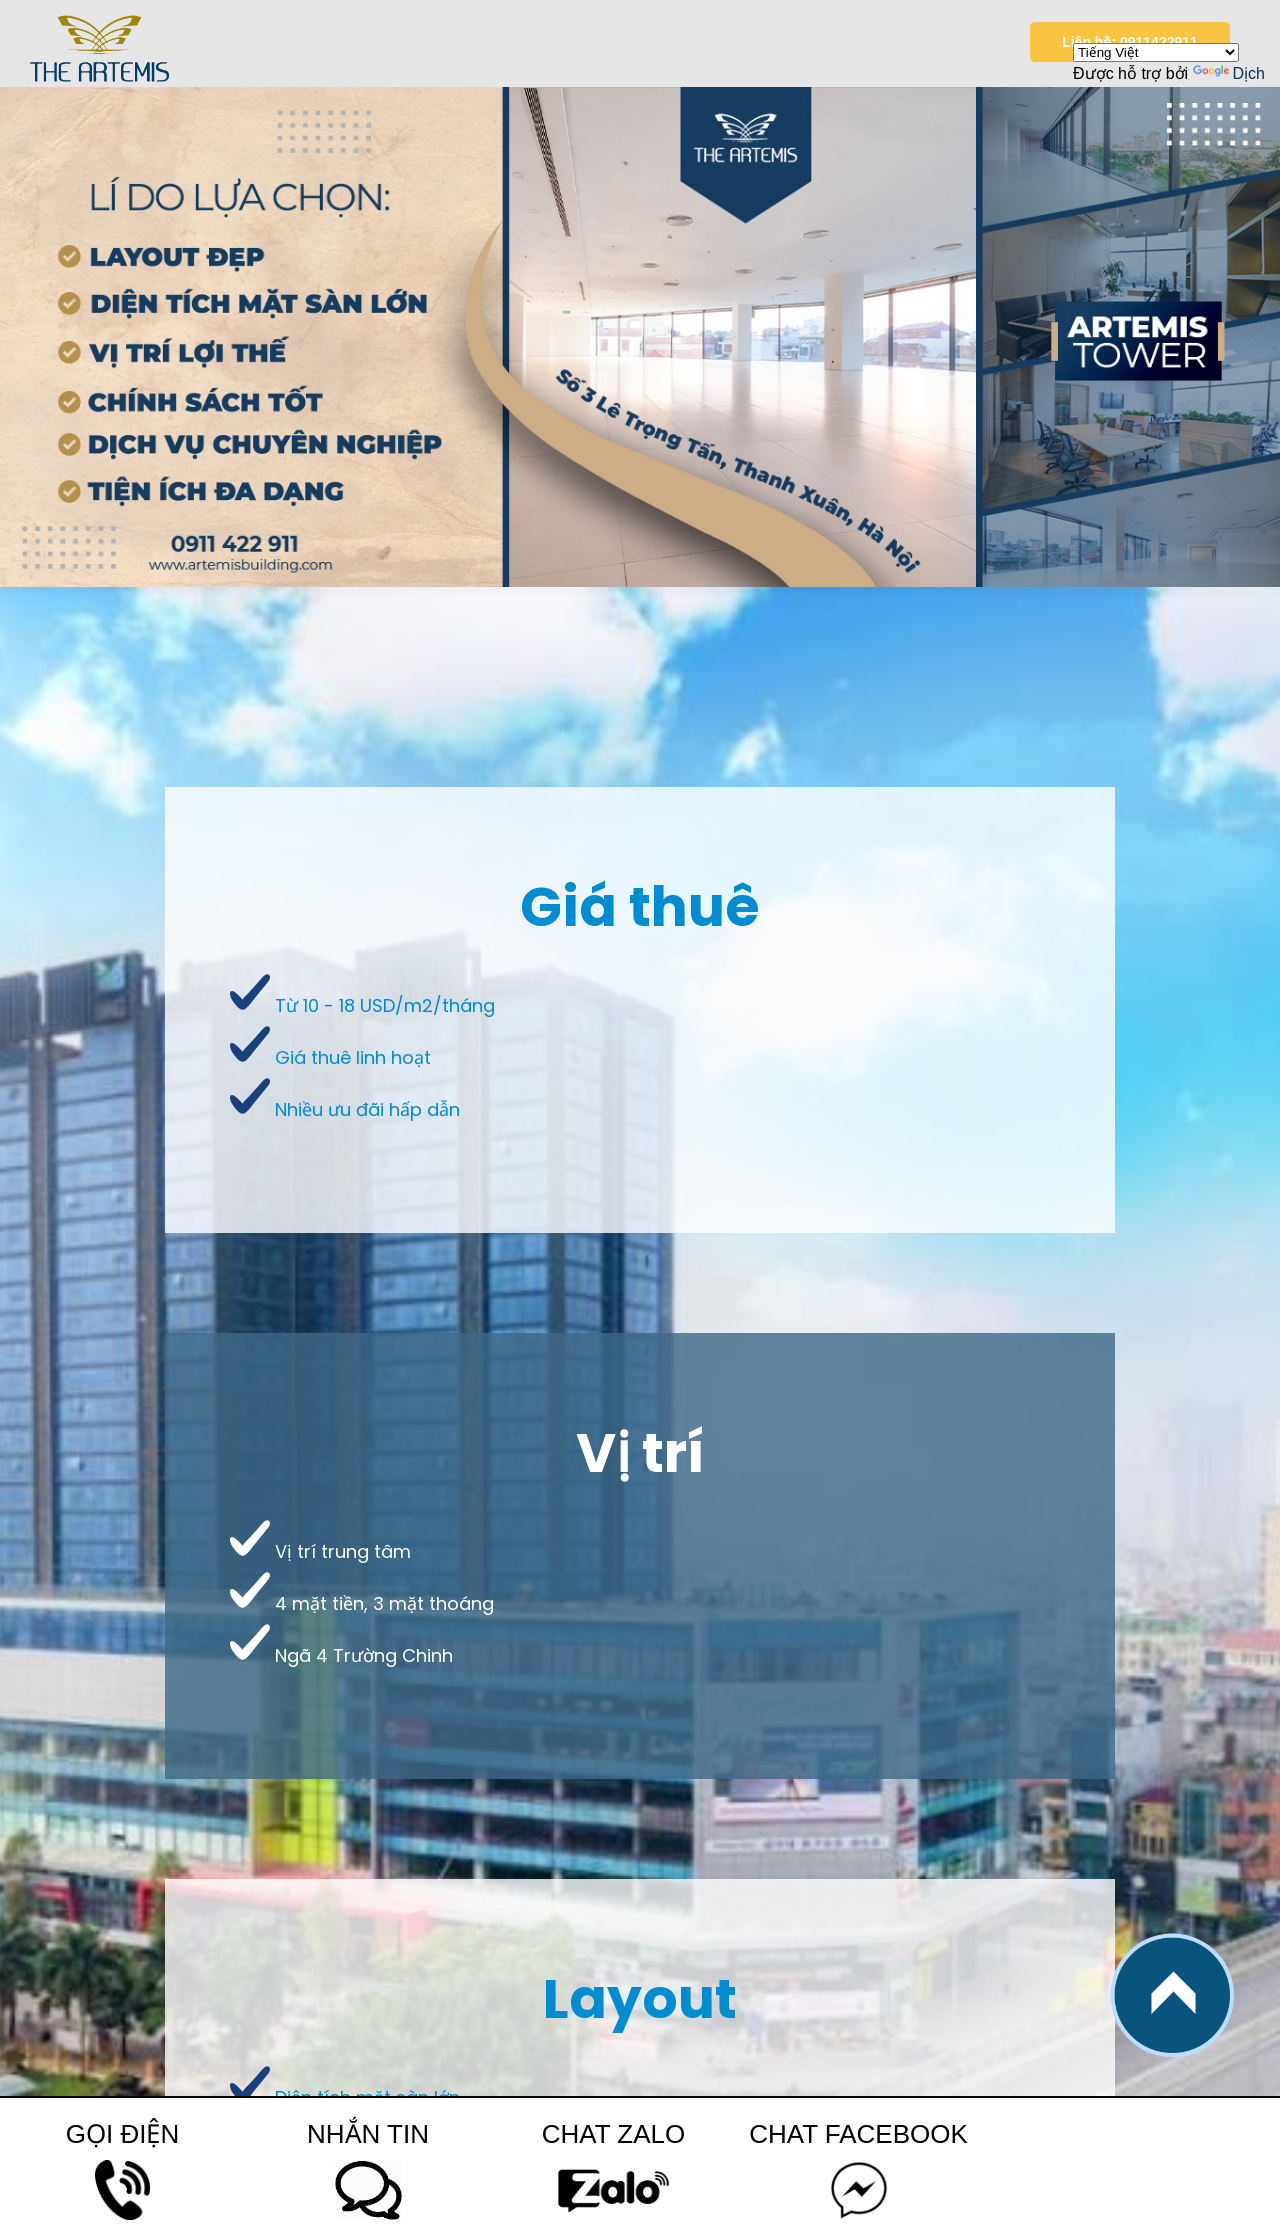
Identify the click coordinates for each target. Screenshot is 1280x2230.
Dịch (1229, 73)
